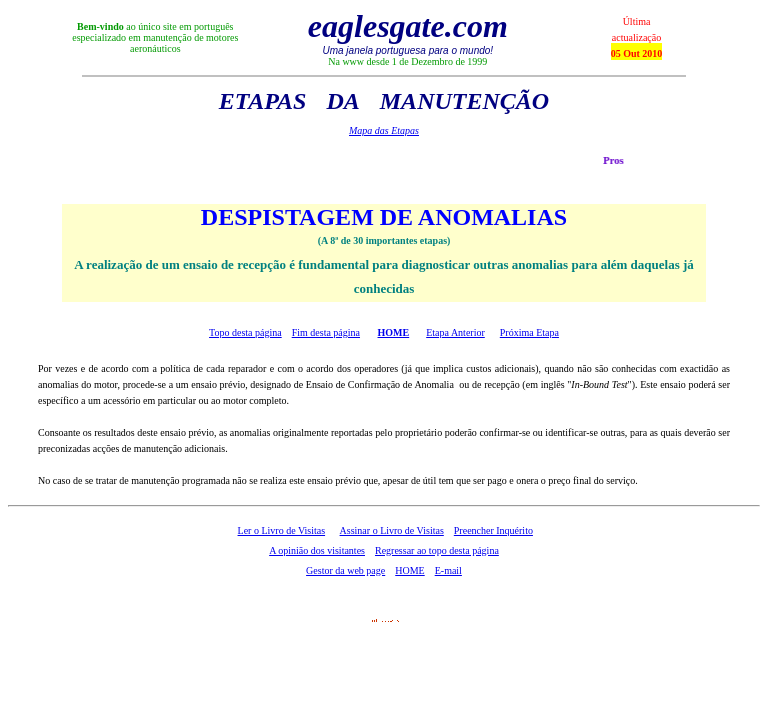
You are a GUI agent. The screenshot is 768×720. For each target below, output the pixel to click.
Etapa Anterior (455, 332)
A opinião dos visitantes (317, 550)
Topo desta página (245, 332)
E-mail (448, 570)
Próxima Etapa (529, 332)
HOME (394, 332)
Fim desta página (326, 332)
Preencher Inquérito (493, 530)
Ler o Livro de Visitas (282, 530)
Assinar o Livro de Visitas (392, 530)
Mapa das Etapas (384, 130)
